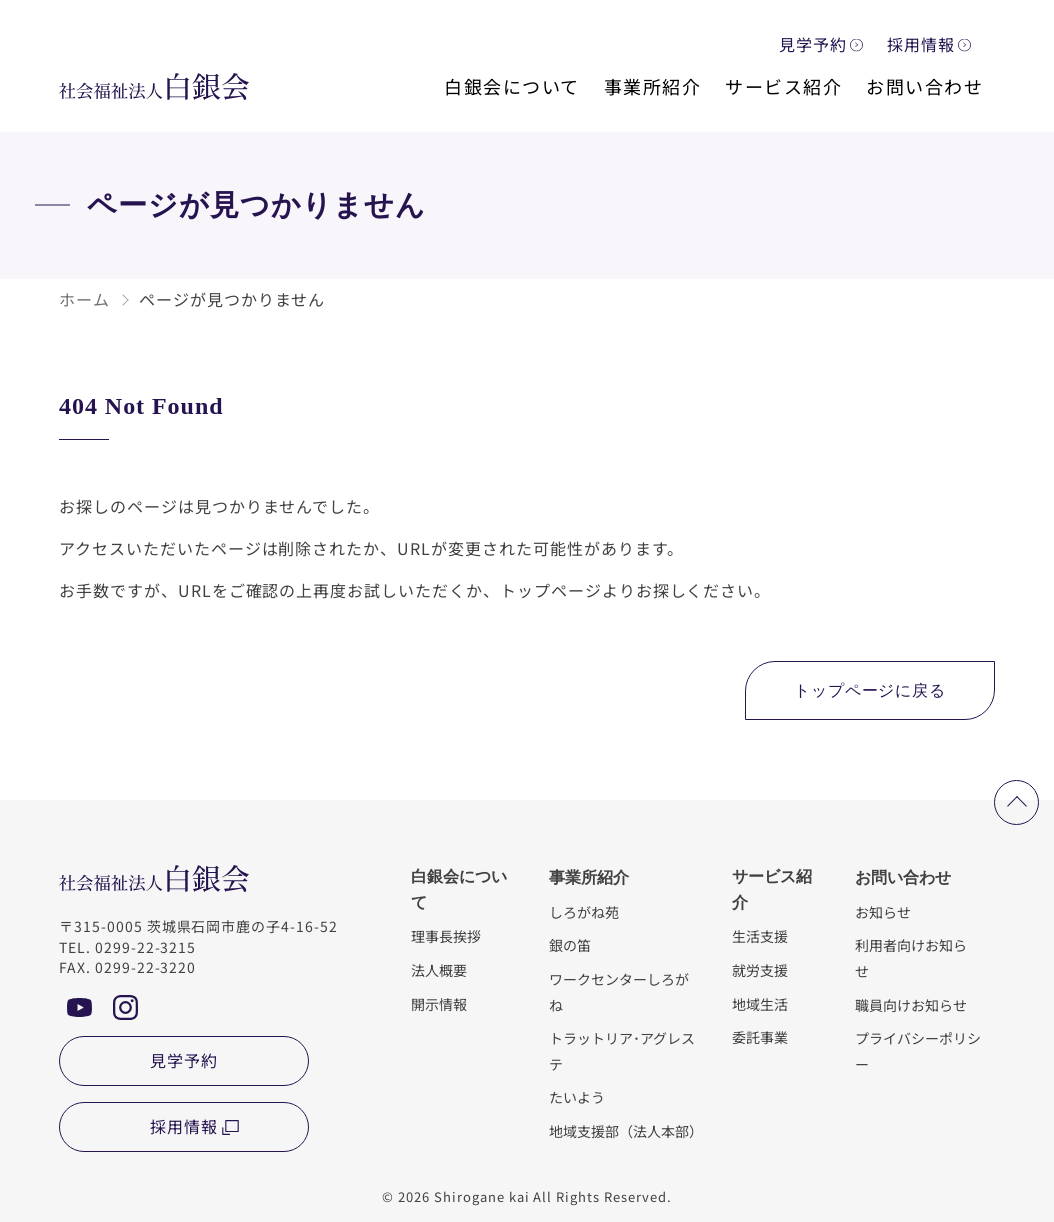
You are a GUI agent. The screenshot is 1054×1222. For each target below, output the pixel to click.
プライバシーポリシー (918, 1050)
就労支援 (760, 969)
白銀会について (512, 86)
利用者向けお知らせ (911, 957)
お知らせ (883, 911)
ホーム (84, 299)
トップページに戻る (870, 690)
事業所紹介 (653, 86)
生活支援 (760, 935)
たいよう (577, 1096)
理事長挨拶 (446, 935)
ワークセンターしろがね (619, 991)
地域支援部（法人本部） (624, 1130)
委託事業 (760, 1036)
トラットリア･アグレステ (622, 1050)
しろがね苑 (584, 911)
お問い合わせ (924, 86)
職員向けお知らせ (911, 1004)
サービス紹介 (783, 86)
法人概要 (439, 969)
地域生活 (760, 1003)
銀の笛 (570, 944)
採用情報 (921, 44)
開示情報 (439, 1003)
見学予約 (813, 44)
